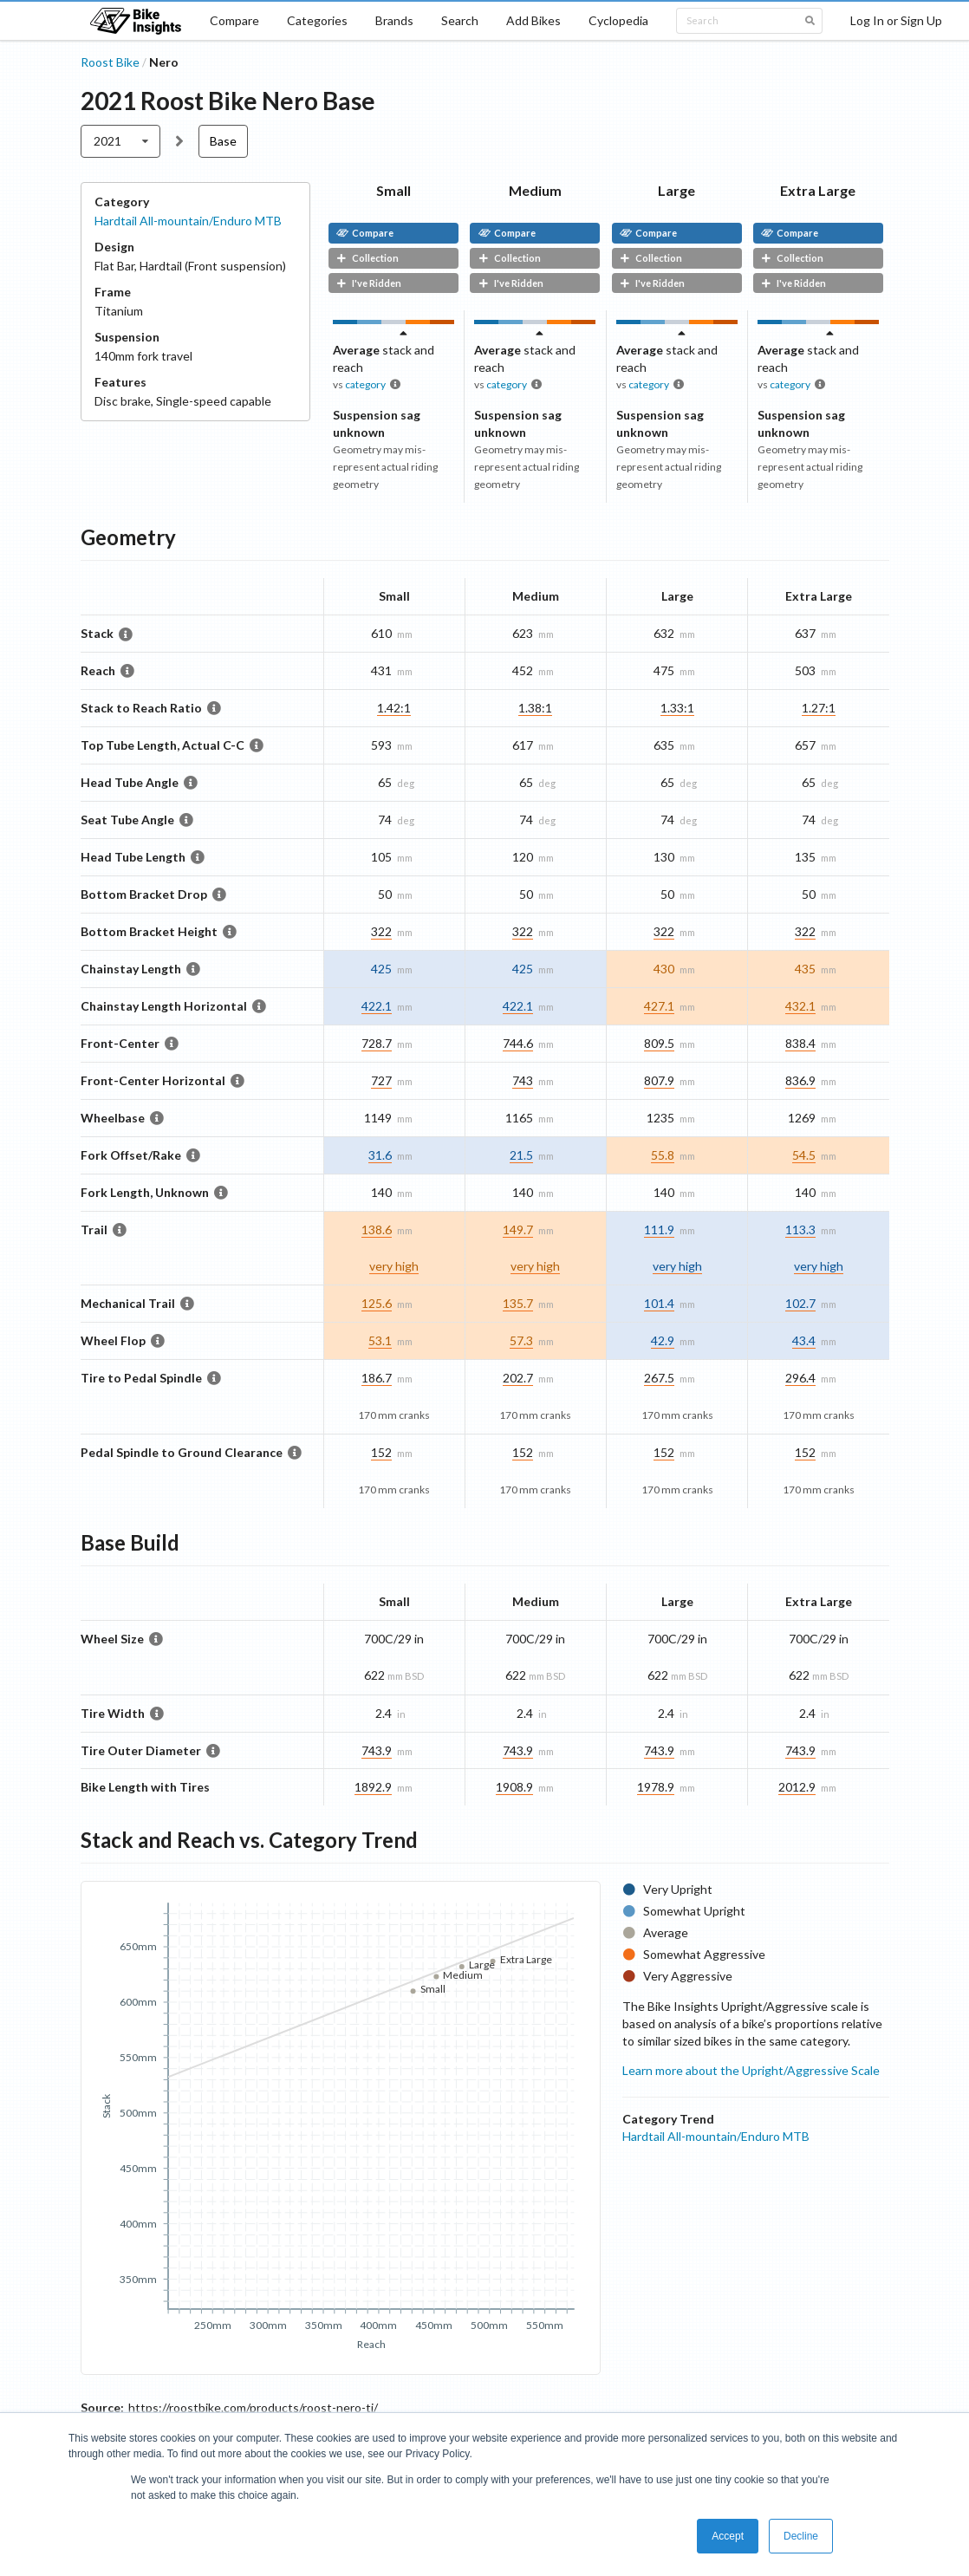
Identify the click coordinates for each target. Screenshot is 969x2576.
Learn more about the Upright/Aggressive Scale (751, 2070)
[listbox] (121, 141)
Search (459, 20)
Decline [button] (801, 2536)
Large (676, 190)
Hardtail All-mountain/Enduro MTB (188, 220)
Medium (535, 190)
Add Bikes (533, 20)
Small (393, 190)
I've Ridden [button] (368, 283)
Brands (394, 20)
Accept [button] (728, 2536)
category (365, 384)
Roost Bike (110, 62)
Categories (317, 20)
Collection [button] (367, 257)
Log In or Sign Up (896, 20)
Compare (234, 20)
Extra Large (817, 190)
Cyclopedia (618, 20)
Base (223, 140)
